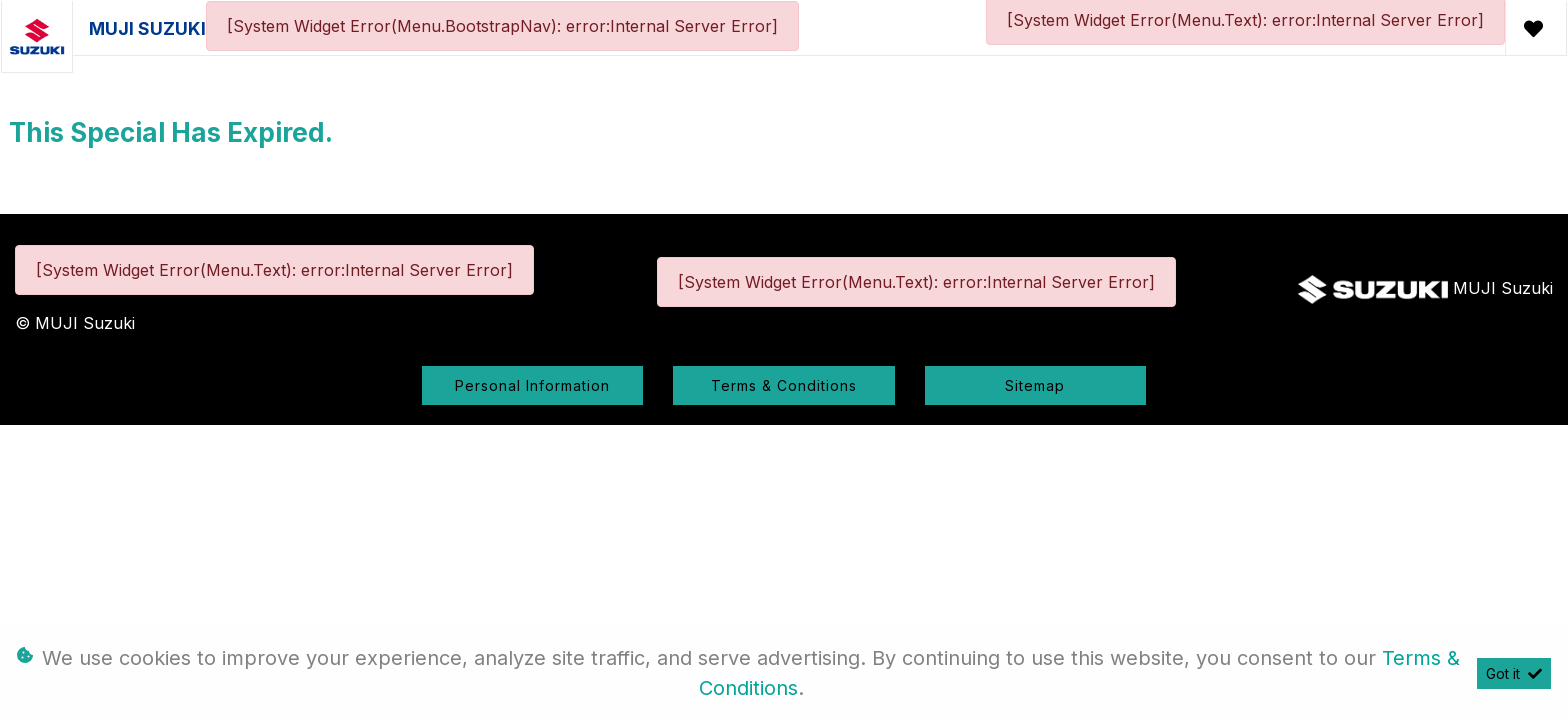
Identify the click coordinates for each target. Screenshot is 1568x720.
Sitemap (1035, 385)
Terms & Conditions (784, 385)
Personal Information (532, 385)
